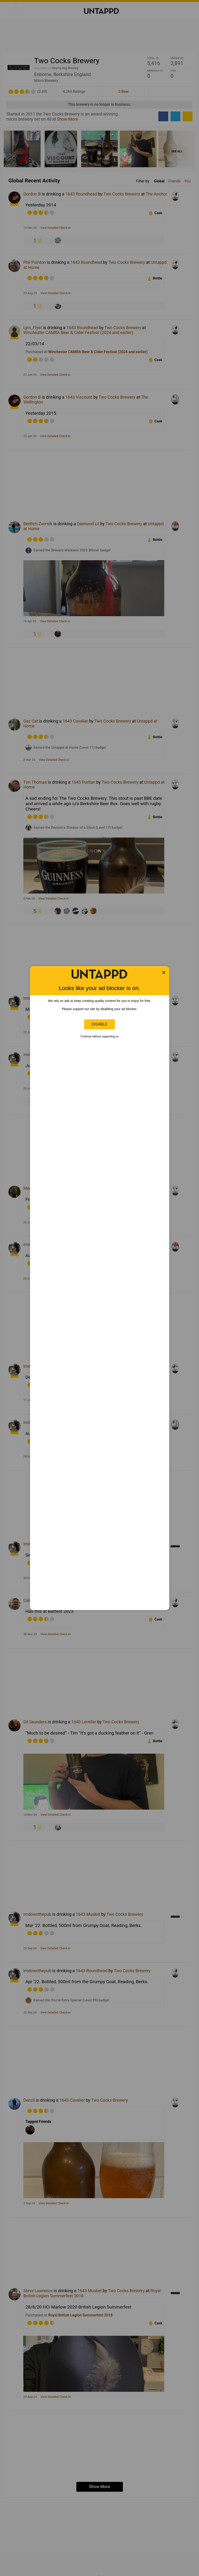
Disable (100, 1024)
